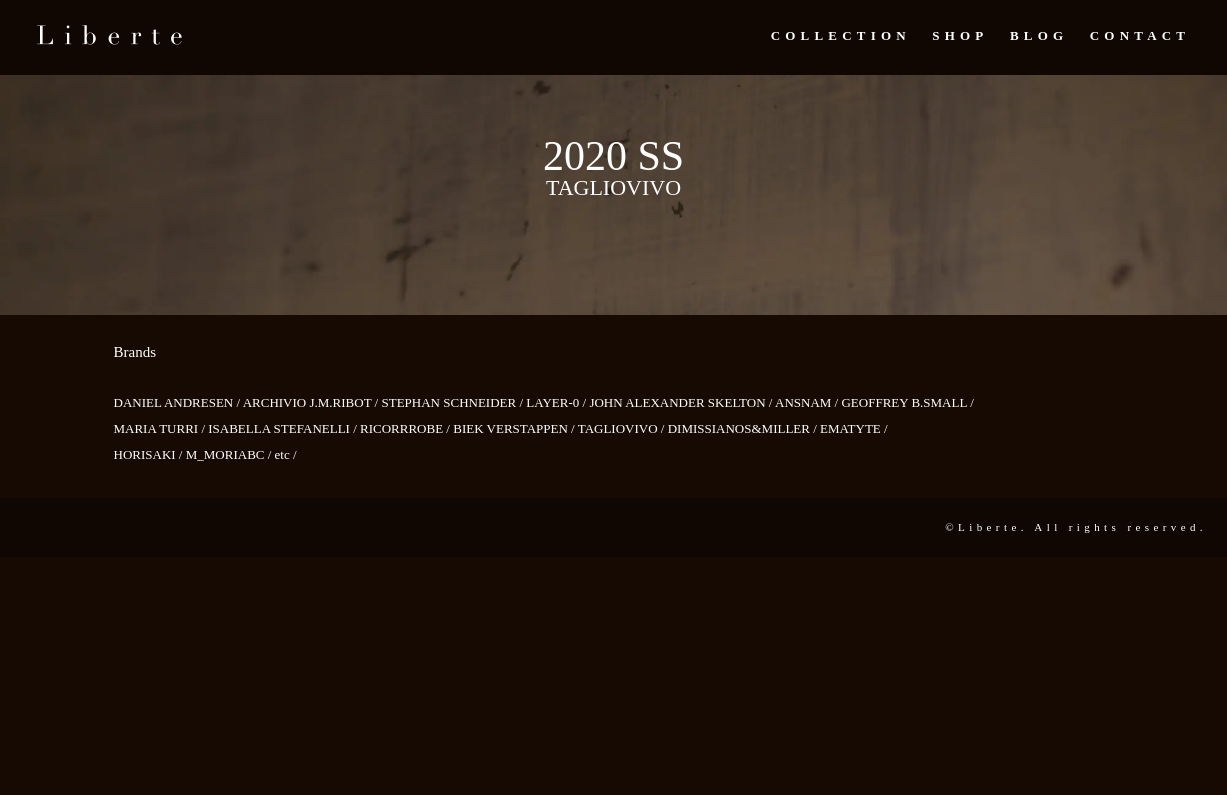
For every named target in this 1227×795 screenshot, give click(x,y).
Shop (960, 35)
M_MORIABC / (230, 454)
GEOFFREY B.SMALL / (907, 402)
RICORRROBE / (406, 428)
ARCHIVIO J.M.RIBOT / (312, 402)
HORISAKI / (150, 454)
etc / (286, 454)
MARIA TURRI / (161, 428)
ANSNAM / (808, 402)
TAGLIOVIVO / (623, 428)
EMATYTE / (854, 428)
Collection (841, 35)
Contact (1140, 35)
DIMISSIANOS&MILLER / (744, 428)
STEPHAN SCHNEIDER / (453, 402)
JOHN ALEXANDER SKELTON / (682, 402)
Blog (1039, 35)
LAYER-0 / (557, 402)
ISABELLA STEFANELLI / (284, 428)
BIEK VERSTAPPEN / (515, 428)
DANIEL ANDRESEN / (178, 402)
